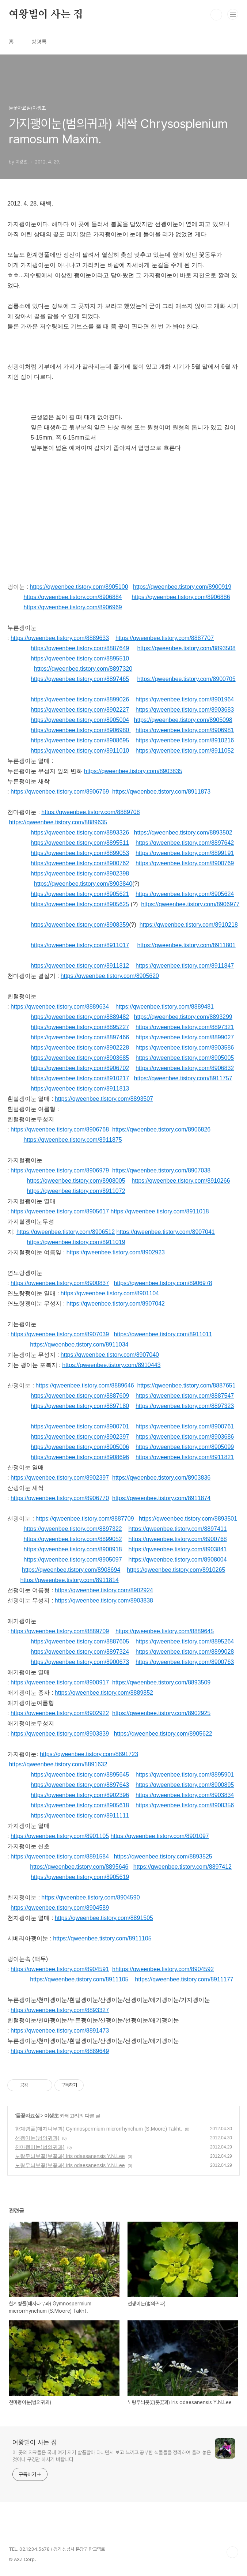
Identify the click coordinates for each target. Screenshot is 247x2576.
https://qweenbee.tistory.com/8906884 (72, 597)
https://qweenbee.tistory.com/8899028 (185, 1652)
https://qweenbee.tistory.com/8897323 (185, 1406)
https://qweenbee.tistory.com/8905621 (80, 894)
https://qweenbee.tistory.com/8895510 (80, 658)
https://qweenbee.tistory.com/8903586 (185, 1047)
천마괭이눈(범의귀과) (39, 2147)
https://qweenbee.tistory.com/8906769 (60, 791)
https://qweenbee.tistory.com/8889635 (58, 822)
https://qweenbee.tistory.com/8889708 (90, 812)
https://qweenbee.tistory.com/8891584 (60, 1856)
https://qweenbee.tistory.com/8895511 (80, 843)
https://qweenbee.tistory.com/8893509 (161, 1682)
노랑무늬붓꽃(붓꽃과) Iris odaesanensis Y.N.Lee (70, 2156)
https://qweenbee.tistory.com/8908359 (80, 925)
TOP (232, 2552)
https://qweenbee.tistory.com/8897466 (80, 1037)
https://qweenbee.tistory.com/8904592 (164, 1969)
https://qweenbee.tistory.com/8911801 (186, 945)
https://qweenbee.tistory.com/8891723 (89, 1754)
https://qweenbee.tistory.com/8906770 (60, 1498)
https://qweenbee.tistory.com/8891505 (104, 1918)
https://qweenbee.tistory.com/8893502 (183, 832)
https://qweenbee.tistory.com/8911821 (185, 1457)
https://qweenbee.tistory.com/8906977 (190, 904)
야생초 (51, 2116)
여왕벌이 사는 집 (46, 15)
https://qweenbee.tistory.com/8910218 (189, 925)
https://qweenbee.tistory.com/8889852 (104, 1693)
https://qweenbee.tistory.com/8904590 (90, 1897)
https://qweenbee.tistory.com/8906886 (181, 597)
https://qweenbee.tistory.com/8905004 (80, 720)
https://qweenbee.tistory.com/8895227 (80, 1027)
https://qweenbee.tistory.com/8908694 (71, 1570)
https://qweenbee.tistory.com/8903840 (83, 884)
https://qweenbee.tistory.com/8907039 (60, 1334)
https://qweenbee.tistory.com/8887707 (164, 638)
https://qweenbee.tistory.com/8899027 (185, 1037)
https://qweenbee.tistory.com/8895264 (185, 1641)
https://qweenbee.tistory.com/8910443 (111, 1365)
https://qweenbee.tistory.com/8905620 (110, 976)
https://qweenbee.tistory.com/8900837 (60, 1283)
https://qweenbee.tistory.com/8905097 (72, 1559)
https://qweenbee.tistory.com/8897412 (182, 1867)
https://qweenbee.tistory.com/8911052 (185, 750)
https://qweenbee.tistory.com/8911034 (79, 1344)
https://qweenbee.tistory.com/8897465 (80, 679)
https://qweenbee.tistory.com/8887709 (84, 1518)
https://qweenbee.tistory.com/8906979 (60, 1170)
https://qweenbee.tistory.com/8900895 (185, 1785)
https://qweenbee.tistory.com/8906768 (60, 1129)
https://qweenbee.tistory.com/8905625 (80, 904)
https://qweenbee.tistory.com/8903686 (185, 1437)
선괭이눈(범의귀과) (37, 2138)
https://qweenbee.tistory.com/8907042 (115, 1303)
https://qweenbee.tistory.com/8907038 (161, 1170)
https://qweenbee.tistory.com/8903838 (104, 1600)
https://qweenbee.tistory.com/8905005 (185, 1058)
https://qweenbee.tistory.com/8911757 (183, 1078)
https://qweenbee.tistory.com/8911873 (161, 791)
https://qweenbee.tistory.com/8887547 (185, 1396)
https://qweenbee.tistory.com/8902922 (60, 1713)
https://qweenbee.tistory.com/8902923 (115, 1252)
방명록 (39, 41)
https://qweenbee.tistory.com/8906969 (72, 607)
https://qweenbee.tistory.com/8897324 (80, 1652)
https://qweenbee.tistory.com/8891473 (60, 2030)
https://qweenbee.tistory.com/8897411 (177, 1529)
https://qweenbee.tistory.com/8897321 (185, 1027)
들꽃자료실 (27, 2116)
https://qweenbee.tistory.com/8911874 (161, 1498)
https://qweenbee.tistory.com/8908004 (177, 1559)
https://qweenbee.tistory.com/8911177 (184, 1979)
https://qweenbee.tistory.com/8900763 (185, 1662)
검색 (216, 14)
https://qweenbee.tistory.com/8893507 (104, 1099)
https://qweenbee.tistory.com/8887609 (80, 1396)
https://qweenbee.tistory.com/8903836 (161, 1478)
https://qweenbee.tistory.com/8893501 (188, 1518)
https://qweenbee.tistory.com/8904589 (60, 1908)
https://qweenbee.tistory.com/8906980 (80, 730)
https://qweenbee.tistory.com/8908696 (80, 1457)
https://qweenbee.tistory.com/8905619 (80, 1877)
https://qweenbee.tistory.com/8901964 (185, 699)
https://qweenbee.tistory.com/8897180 (80, 1406)
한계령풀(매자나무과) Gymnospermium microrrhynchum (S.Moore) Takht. (98, 2129)
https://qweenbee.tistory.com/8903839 (60, 1733)
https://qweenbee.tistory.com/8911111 (80, 1815)
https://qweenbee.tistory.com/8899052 (72, 1539)
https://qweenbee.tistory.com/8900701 (80, 1426)
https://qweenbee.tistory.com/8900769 (185, 863)
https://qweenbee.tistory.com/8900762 (80, 863)
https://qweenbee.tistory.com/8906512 (65, 1232)
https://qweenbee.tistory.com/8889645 (164, 1631)
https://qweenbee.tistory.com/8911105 (102, 1938)
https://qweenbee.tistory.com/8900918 (72, 1549)
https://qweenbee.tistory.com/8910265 (176, 1570)
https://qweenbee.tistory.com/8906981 (185, 730)
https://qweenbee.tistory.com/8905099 (185, 1447)
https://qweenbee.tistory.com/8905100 (79, 587)
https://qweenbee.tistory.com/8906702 (80, 1068)
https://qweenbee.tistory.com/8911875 (72, 1140)
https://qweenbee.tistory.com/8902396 (80, 1795)
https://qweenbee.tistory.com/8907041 (166, 1232)
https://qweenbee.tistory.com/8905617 (60, 1211)
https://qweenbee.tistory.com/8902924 (104, 1590)
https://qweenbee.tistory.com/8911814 (69, 1580)
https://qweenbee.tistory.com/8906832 (185, 1068)
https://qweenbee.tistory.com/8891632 (58, 1764)
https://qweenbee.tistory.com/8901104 (110, 1293)
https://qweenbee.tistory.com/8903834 (185, 1795)
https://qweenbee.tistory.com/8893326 (80, 832)
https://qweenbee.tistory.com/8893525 (163, 1856)
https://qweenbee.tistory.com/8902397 (80, 1437)
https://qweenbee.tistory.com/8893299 (183, 1017)
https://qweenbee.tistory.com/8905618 (80, 1805)
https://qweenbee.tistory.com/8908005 (76, 1181)
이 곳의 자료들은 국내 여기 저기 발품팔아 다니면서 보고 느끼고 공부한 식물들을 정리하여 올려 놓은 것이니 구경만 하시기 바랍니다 (111, 2455)
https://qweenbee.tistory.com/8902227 (80, 710)
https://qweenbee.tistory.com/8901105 (60, 1836)
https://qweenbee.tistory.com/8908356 (185, 1805)
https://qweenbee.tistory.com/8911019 (76, 1242)
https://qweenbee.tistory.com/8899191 (185, 853)
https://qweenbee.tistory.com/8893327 (60, 2010)
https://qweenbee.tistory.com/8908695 (80, 740)
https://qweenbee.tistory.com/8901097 (160, 1836)
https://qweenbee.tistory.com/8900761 (185, 1426)
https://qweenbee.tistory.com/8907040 (110, 1355)
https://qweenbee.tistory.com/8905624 (185, 894)
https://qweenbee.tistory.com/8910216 (185, 740)
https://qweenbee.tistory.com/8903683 (185, 710)
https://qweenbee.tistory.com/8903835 (133, 771)
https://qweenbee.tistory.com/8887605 (80, 1641)
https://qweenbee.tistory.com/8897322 (72, 1529)
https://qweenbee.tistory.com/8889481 (164, 1006)
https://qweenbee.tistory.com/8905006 (80, 1447)
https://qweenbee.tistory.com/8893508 (186, 648)
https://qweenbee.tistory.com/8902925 (161, 1713)
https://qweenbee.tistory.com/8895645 (80, 1774)
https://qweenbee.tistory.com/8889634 (60, 1006)
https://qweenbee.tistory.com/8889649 (60, 2051)
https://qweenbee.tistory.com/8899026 (80, 699)
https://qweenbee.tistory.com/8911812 (80, 966)
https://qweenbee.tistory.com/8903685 (80, 1058)
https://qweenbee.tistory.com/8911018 (160, 1211)
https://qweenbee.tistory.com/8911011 (163, 1334)
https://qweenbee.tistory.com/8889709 (60, 1631)
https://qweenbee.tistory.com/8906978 (163, 1283)
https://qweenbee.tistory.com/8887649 (80, 648)
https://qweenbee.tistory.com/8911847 (185, 966)
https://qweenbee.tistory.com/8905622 (163, 1733)
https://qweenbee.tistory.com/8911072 (76, 1191)
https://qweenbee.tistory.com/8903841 (177, 1549)
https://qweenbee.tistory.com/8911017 (80, 945)
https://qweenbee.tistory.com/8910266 (181, 1181)
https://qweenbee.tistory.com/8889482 (80, 1017)
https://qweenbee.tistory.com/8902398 (80, 873)
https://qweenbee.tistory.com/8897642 (185, 843)
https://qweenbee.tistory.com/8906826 (161, 1129)
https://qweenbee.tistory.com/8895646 (79, 1867)
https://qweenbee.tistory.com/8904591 (60, 1969)
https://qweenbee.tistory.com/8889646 (84, 1385)
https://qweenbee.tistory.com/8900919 (182, 587)
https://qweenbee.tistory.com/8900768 (177, 1539)
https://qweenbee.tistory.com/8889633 (60, 638)
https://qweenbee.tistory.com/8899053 (80, 853)
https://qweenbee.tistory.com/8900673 (80, 1662)
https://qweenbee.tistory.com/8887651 (186, 1385)
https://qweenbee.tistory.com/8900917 (60, 1682)
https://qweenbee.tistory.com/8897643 (80, 1785)
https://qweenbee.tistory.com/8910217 (80, 1078)
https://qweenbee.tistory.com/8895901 (185, 1774)
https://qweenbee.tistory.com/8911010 (80, 750)
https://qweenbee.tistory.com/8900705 (186, 679)
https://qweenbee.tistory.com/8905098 (183, 720)
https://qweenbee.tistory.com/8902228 (80, 1047)
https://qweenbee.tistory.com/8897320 (83, 669)
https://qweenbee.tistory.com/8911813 (80, 1088)
